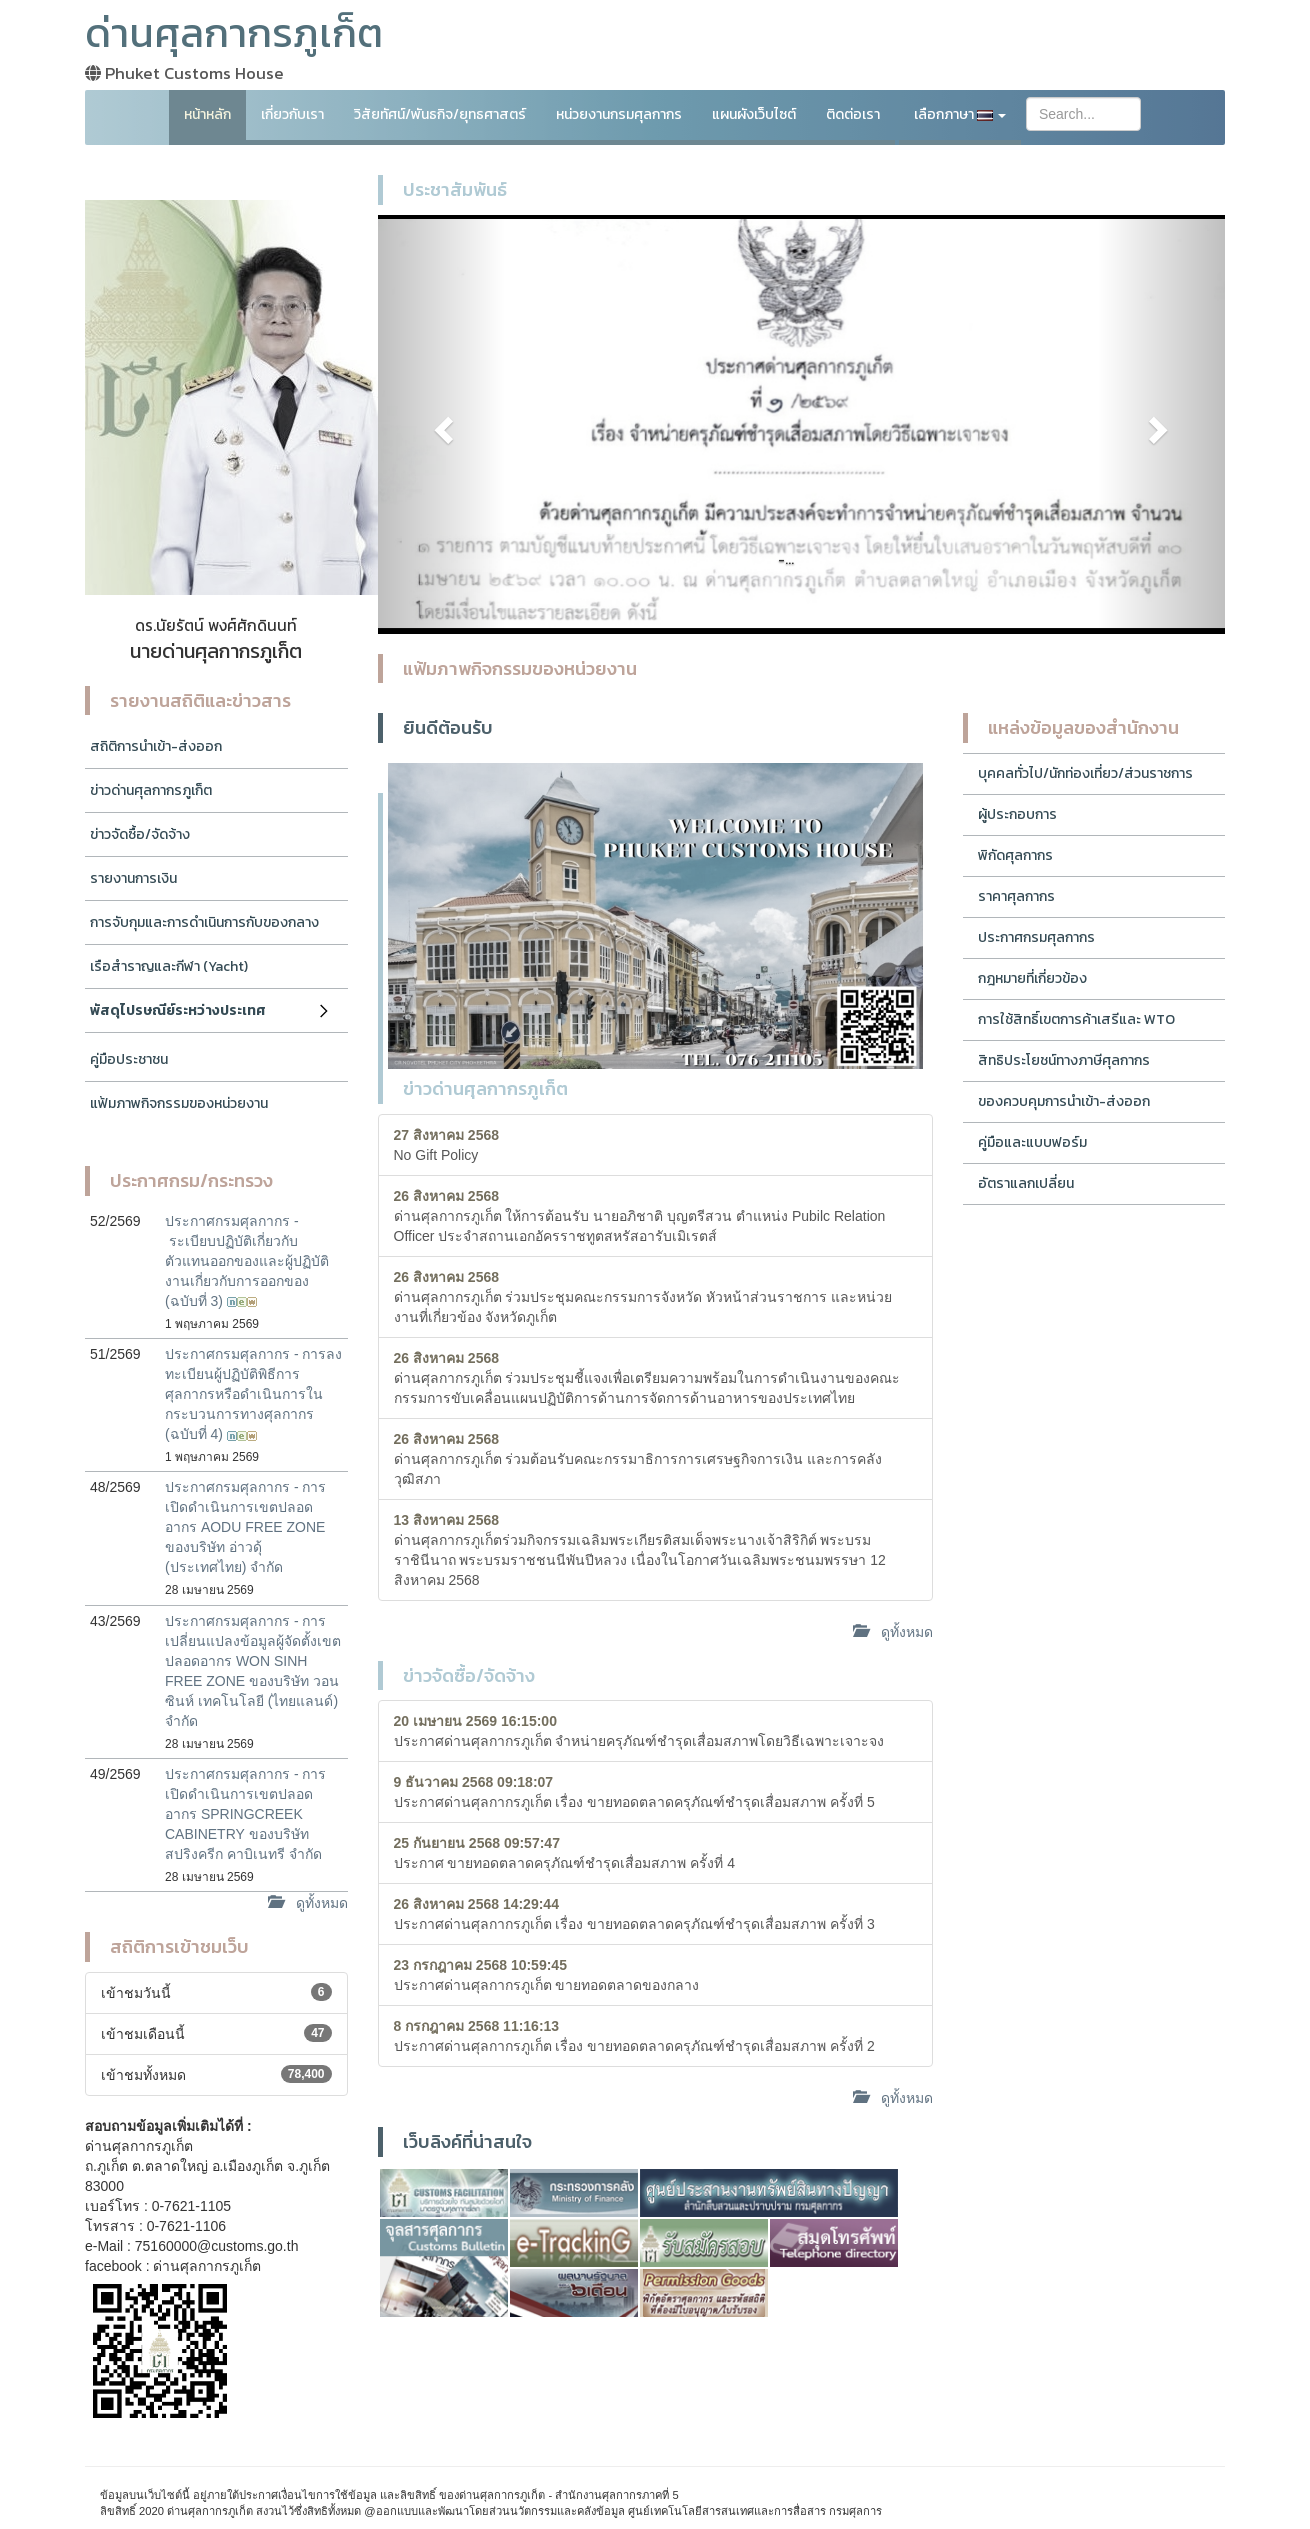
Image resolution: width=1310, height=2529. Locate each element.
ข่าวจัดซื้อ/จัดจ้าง (140, 834)
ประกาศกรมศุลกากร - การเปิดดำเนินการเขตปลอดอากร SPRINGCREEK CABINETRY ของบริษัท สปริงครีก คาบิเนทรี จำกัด (245, 1814)
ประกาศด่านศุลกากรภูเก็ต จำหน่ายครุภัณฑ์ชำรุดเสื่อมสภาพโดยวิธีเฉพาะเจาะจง (639, 1731)
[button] (441, 424)
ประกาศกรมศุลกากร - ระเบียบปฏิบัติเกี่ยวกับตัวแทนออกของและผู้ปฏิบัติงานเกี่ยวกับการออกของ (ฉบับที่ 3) (247, 1261)
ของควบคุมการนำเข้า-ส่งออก (1064, 1101)
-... (786, 559)
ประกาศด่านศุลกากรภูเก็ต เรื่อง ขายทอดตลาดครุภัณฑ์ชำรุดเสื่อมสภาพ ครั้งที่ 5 (634, 1792)
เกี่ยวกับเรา (292, 114)
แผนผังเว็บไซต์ (754, 114)
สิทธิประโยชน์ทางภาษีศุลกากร (1064, 1060)
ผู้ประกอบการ (1017, 814)
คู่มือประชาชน (129, 1059)
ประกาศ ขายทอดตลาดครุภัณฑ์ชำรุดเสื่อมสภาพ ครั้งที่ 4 (564, 1853)
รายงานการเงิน (133, 878)
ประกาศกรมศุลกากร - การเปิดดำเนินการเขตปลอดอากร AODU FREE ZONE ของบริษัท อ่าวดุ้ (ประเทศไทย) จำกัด (245, 1527)
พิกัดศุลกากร (1015, 855)
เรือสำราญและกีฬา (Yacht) (169, 966)
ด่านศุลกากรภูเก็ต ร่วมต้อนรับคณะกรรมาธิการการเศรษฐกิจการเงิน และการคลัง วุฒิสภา (638, 1459)
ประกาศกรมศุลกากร (1036, 937)
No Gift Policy (447, 1145)
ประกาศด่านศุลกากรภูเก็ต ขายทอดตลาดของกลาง (547, 1975)
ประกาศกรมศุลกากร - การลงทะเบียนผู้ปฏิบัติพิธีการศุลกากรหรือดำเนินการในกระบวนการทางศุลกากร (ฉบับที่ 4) (253, 1394)
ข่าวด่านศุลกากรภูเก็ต (151, 790)
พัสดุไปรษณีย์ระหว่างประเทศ (178, 1010)
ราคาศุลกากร (1016, 896)
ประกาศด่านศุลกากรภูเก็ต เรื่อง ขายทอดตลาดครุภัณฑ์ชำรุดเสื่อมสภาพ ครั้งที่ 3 (634, 1914)
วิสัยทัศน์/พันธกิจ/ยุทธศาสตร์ (440, 114)
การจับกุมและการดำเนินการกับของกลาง (204, 922)
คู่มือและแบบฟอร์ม (1032, 1142)
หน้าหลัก (207, 114)
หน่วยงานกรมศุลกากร (619, 114)
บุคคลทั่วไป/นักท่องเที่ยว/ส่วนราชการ (1085, 773)
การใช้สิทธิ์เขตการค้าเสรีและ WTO (1076, 1019)
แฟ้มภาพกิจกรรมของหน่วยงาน (179, 1103)
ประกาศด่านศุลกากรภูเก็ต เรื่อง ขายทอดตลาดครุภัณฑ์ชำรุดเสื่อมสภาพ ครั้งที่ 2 (634, 2036)
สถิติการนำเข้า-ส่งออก (156, 746)
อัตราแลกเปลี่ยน (1026, 1183)
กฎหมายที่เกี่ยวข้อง (1032, 978)
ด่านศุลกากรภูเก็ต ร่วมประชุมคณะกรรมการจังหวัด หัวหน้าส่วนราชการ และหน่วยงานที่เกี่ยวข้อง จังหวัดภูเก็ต (643, 1297)
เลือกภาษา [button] (960, 114)
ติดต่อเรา (853, 114)
